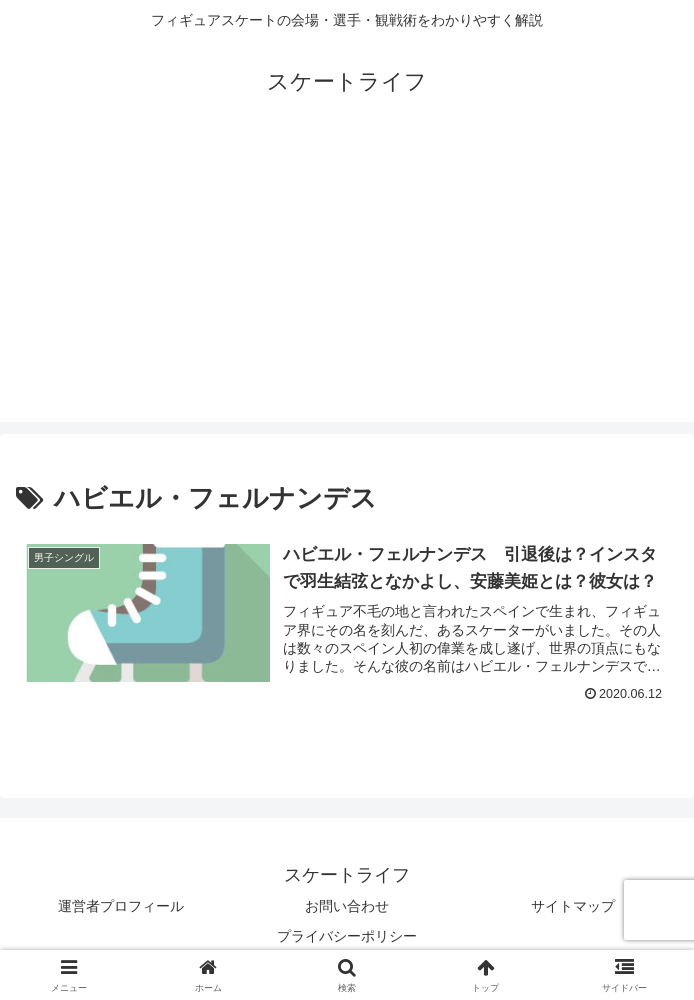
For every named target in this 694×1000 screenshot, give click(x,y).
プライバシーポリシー (347, 936)
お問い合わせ (347, 906)
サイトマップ (573, 906)
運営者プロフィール (121, 906)
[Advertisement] (347, 282)
